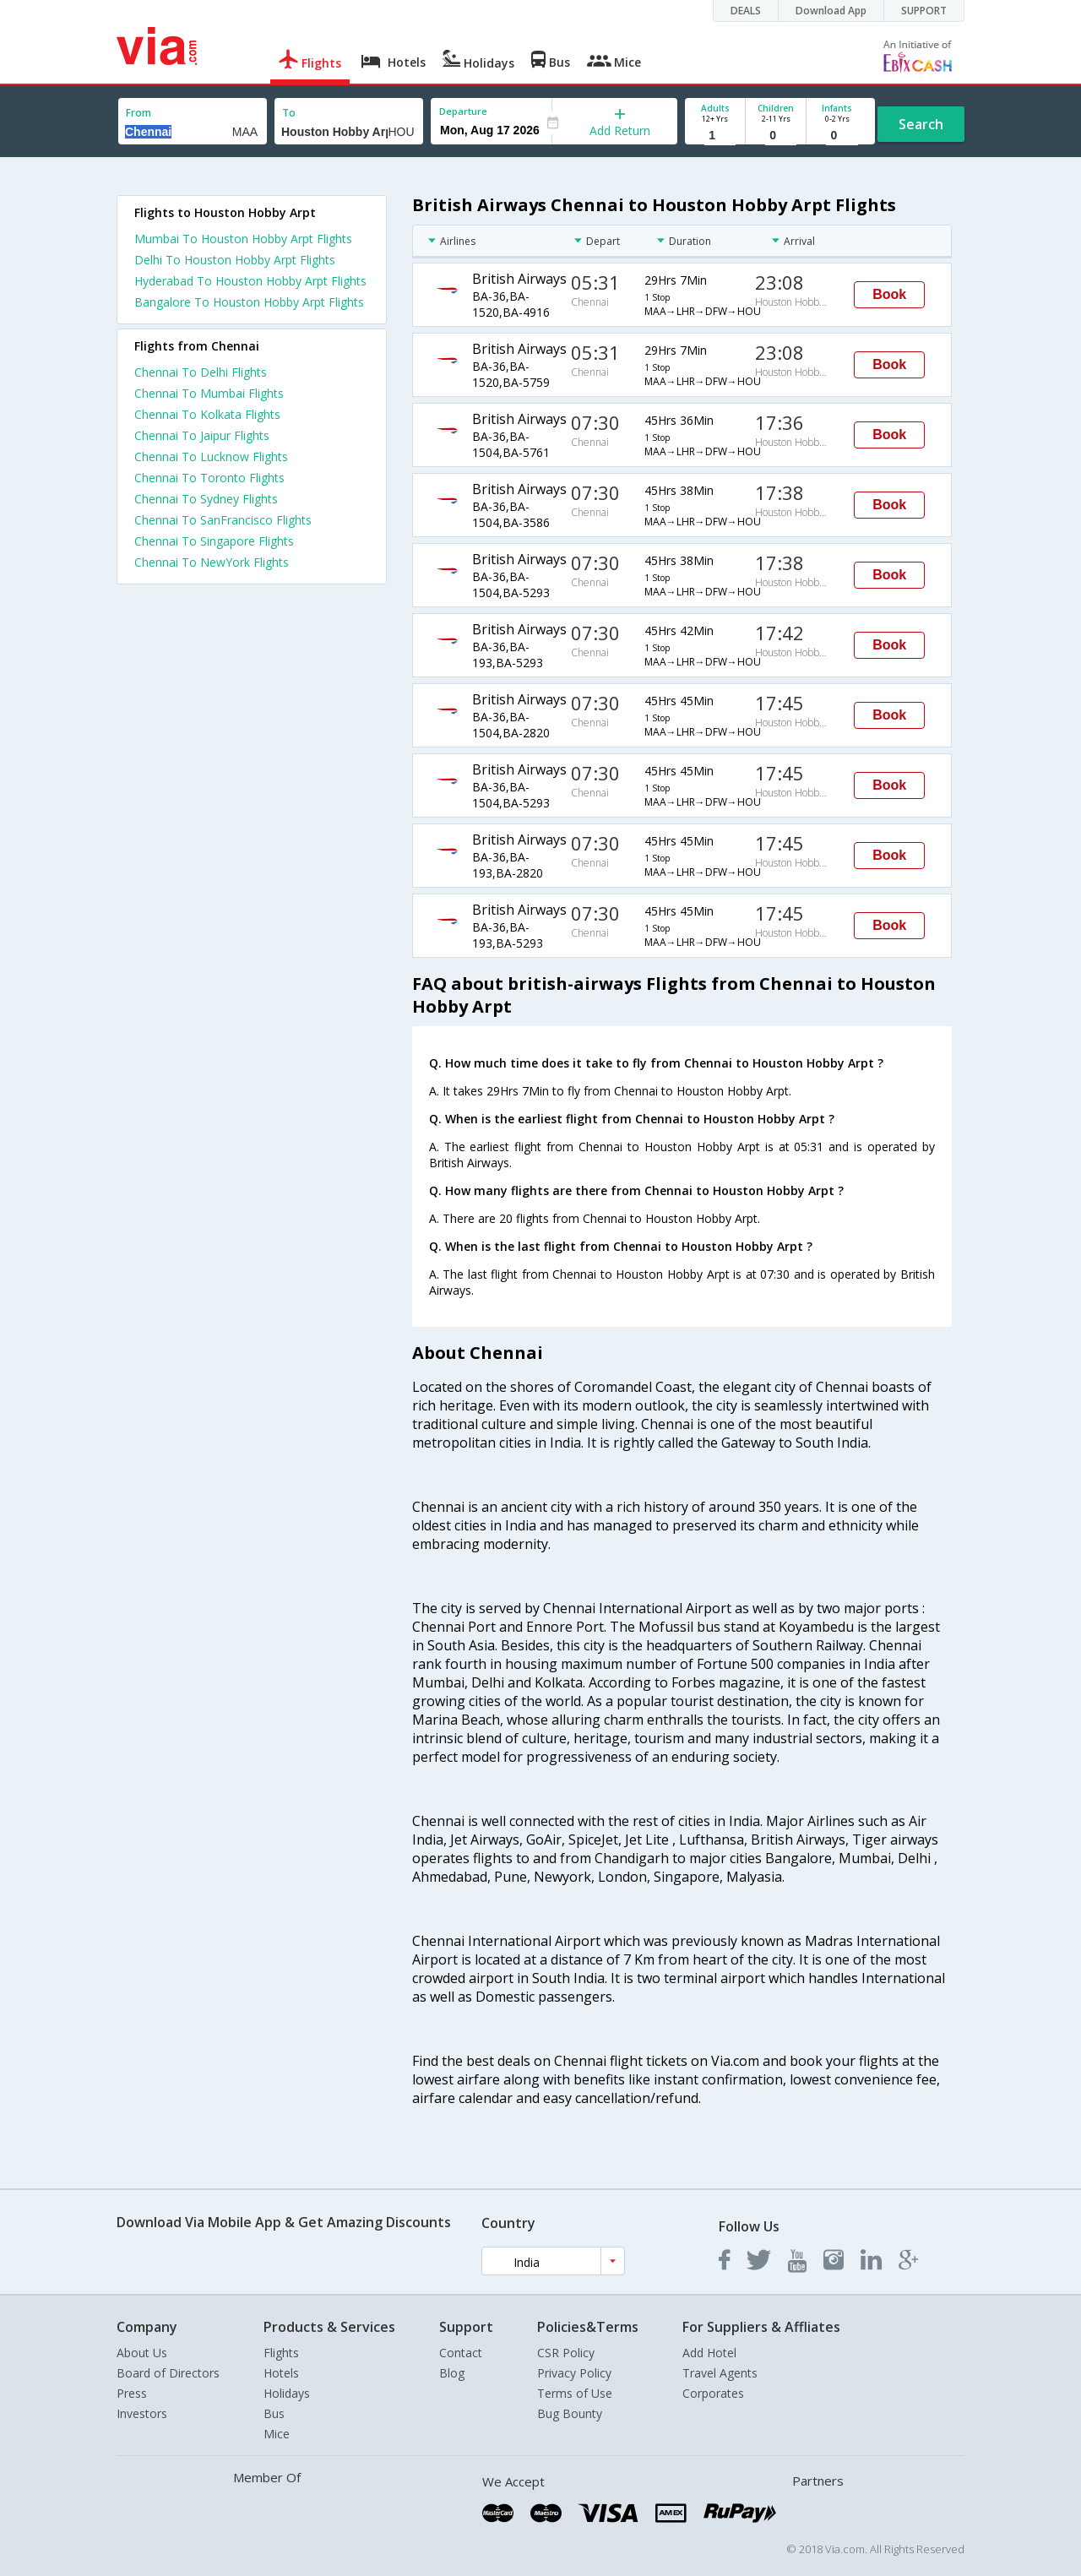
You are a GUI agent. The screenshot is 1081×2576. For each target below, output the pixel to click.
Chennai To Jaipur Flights (201, 435)
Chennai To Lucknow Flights (211, 456)
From (138, 113)
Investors (142, 2413)
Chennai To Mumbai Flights (209, 393)
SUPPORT (924, 10)
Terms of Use (574, 2393)
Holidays (286, 2393)
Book (889, 294)
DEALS (746, 10)
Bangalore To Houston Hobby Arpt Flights (249, 302)
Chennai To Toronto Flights (209, 478)
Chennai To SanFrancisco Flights (223, 520)
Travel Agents (720, 2373)
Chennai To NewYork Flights (211, 562)
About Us (142, 2353)
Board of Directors (168, 2373)
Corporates (713, 2393)
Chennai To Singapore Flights (214, 541)
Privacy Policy (574, 2373)
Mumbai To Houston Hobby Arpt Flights (243, 239)
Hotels (281, 2373)
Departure (463, 111)
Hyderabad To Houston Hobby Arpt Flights (250, 281)
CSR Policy (566, 2353)
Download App (831, 10)
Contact (460, 2353)
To (289, 113)
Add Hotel (709, 2353)
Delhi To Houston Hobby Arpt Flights (234, 260)
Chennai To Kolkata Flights (207, 414)
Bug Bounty (569, 2413)
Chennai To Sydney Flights (206, 499)
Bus (274, 2413)
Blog (451, 2373)
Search (921, 124)
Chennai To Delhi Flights (200, 372)
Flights (281, 2353)
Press (132, 2393)
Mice (276, 2434)
